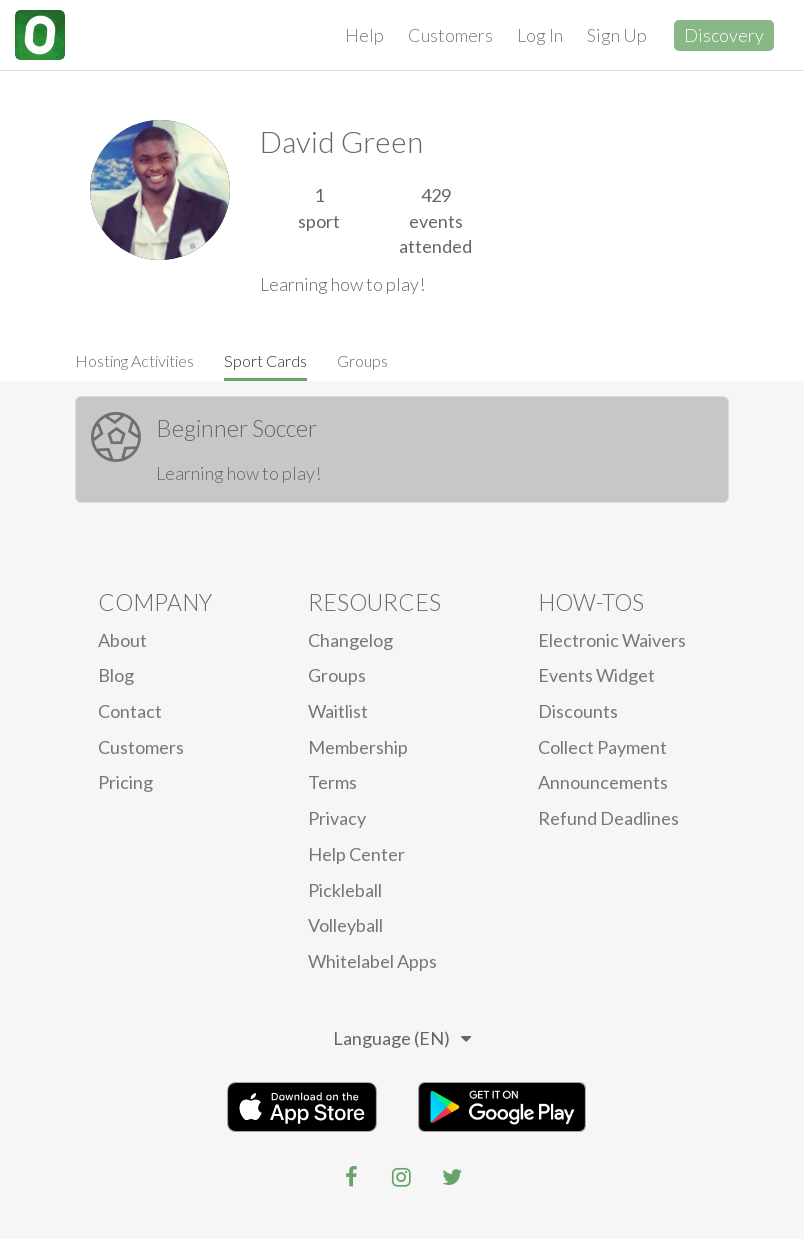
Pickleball (345, 890)
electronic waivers (612, 640)
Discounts (578, 711)
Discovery (724, 35)
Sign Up (617, 35)
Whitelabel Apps (372, 961)
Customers (450, 35)
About (122, 640)
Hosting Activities (134, 360)
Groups (362, 360)
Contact (130, 711)
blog (116, 675)
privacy (337, 818)
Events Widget (596, 675)
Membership (358, 747)
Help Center (356, 854)
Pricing (125, 782)
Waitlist (338, 711)
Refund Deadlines (608, 818)
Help (364, 35)
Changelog (350, 640)
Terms (332, 782)
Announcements (603, 782)
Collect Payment (602, 747)
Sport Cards (265, 360)
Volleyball (345, 925)
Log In (540, 35)
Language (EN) (402, 1038)
